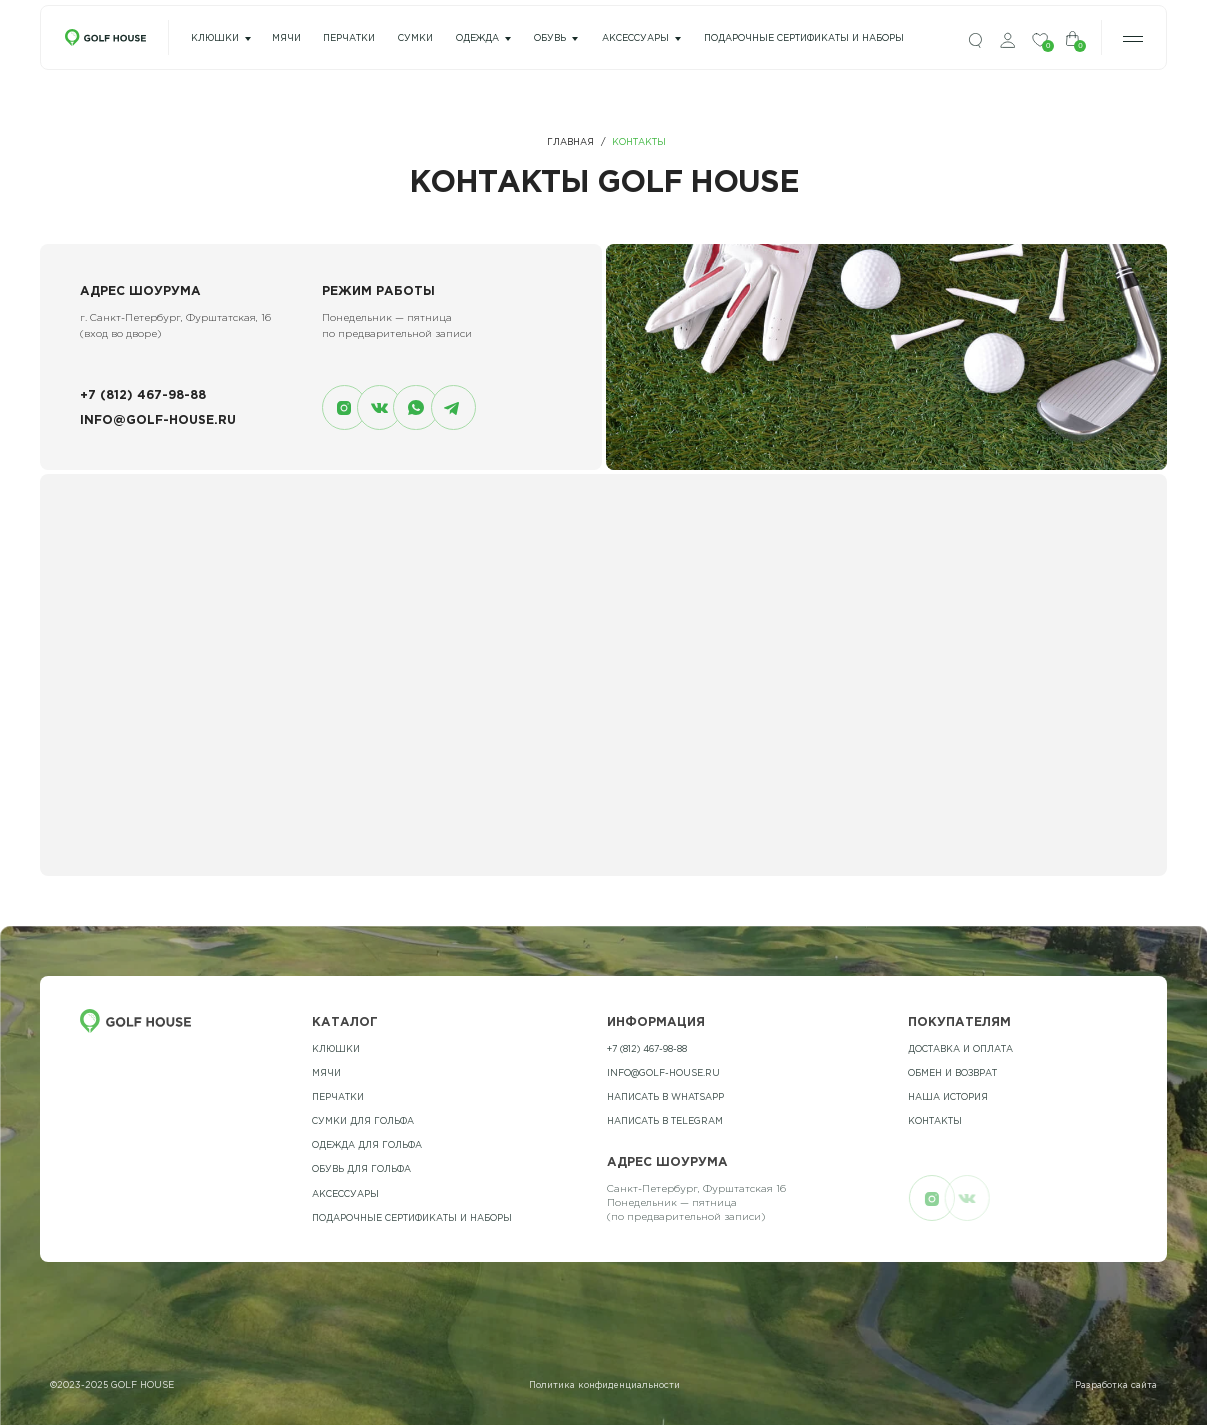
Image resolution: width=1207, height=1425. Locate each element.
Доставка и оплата (960, 1049)
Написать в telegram (665, 1121)
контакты (935, 1121)
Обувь (550, 38)
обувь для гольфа (361, 1169)
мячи (286, 38)
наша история (948, 1097)
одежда (477, 38)
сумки (415, 38)
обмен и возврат (952, 1073)
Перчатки (338, 1097)
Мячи (326, 1073)
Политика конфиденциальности (604, 1385)
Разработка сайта (1116, 1385)
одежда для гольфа (367, 1145)
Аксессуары (635, 38)
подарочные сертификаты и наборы (804, 38)
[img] (975, 41)
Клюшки (215, 38)
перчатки (349, 38)
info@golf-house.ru (158, 420)
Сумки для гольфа (363, 1121)
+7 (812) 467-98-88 (143, 395)
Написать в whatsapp (665, 1097)
